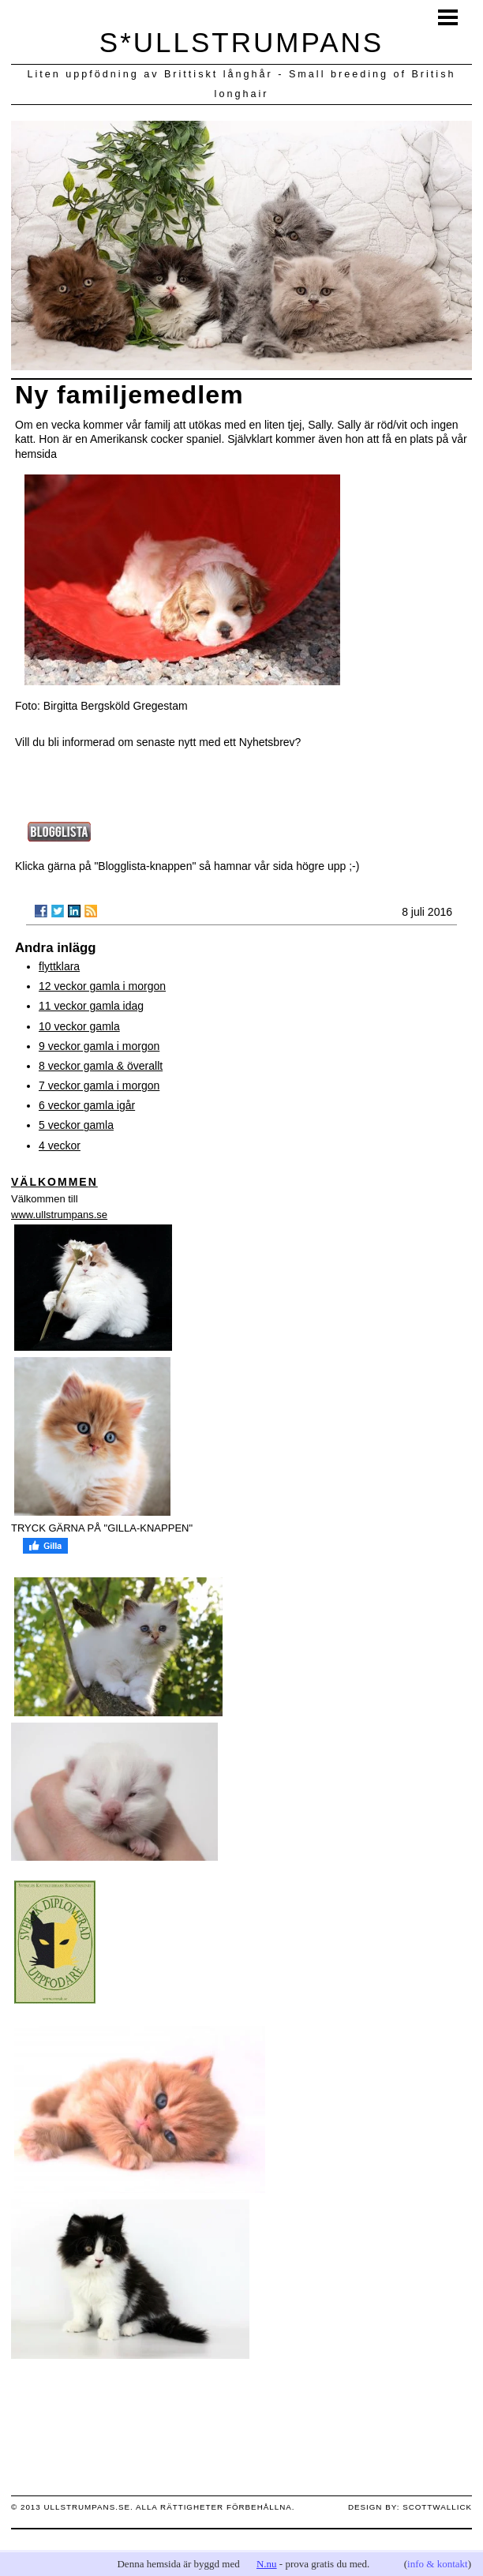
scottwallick (437, 2507)
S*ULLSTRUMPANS (241, 42)
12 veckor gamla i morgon (102, 986)
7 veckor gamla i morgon (99, 1085)
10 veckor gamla (79, 1026)
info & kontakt (437, 2564)
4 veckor (59, 1145)
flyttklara (59, 966)
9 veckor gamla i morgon (99, 1046)
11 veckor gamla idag (91, 1005)
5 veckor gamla (76, 1125)
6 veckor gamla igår (87, 1105)
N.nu (266, 2564)
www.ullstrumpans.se (59, 1215)
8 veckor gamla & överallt (101, 1065)
